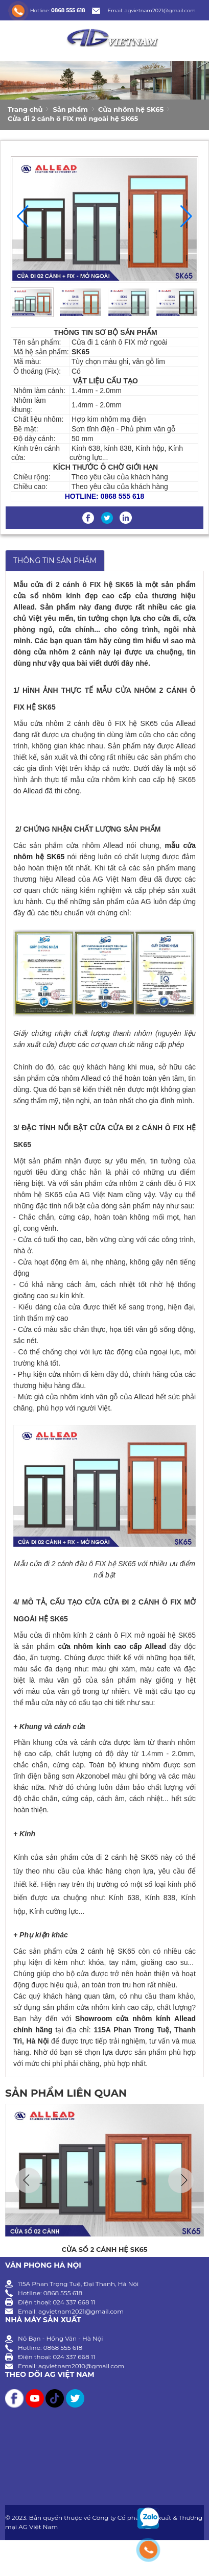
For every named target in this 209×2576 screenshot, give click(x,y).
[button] (186, 216)
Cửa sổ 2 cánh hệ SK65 (105, 2249)
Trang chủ (25, 109)
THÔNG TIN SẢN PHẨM (55, 560)
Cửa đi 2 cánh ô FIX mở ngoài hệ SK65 (73, 118)
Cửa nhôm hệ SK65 (131, 109)
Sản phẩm (70, 109)
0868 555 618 (68, 10)
